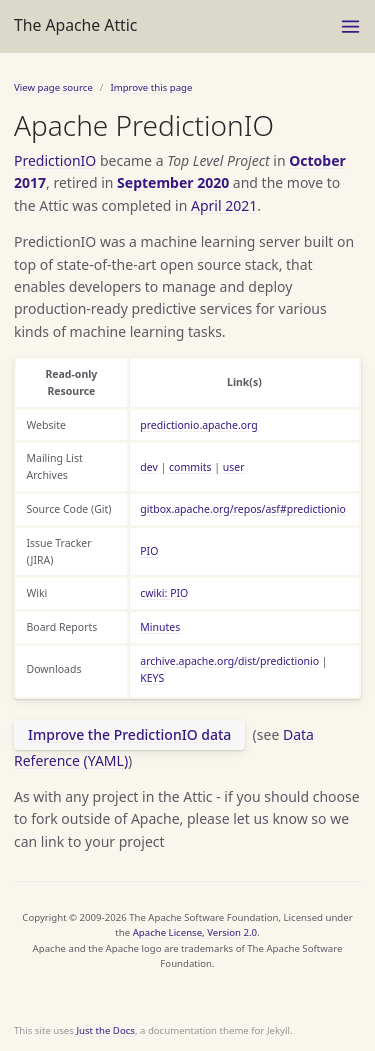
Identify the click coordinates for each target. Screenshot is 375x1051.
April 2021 (224, 205)
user (234, 467)
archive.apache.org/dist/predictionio (229, 661)
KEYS (152, 678)
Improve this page (151, 87)
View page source (53, 87)
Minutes (160, 627)
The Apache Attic (75, 25)
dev (149, 467)
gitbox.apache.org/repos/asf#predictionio (243, 509)
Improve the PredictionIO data (129, 734)
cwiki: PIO (164, 593)
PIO (149, 551)
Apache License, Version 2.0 (195, 932)
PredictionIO (55, 160)
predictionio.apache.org (198, 425)
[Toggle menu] (350, 26)
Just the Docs (105, 1030)
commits (190, 467)
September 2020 (173, 182)
